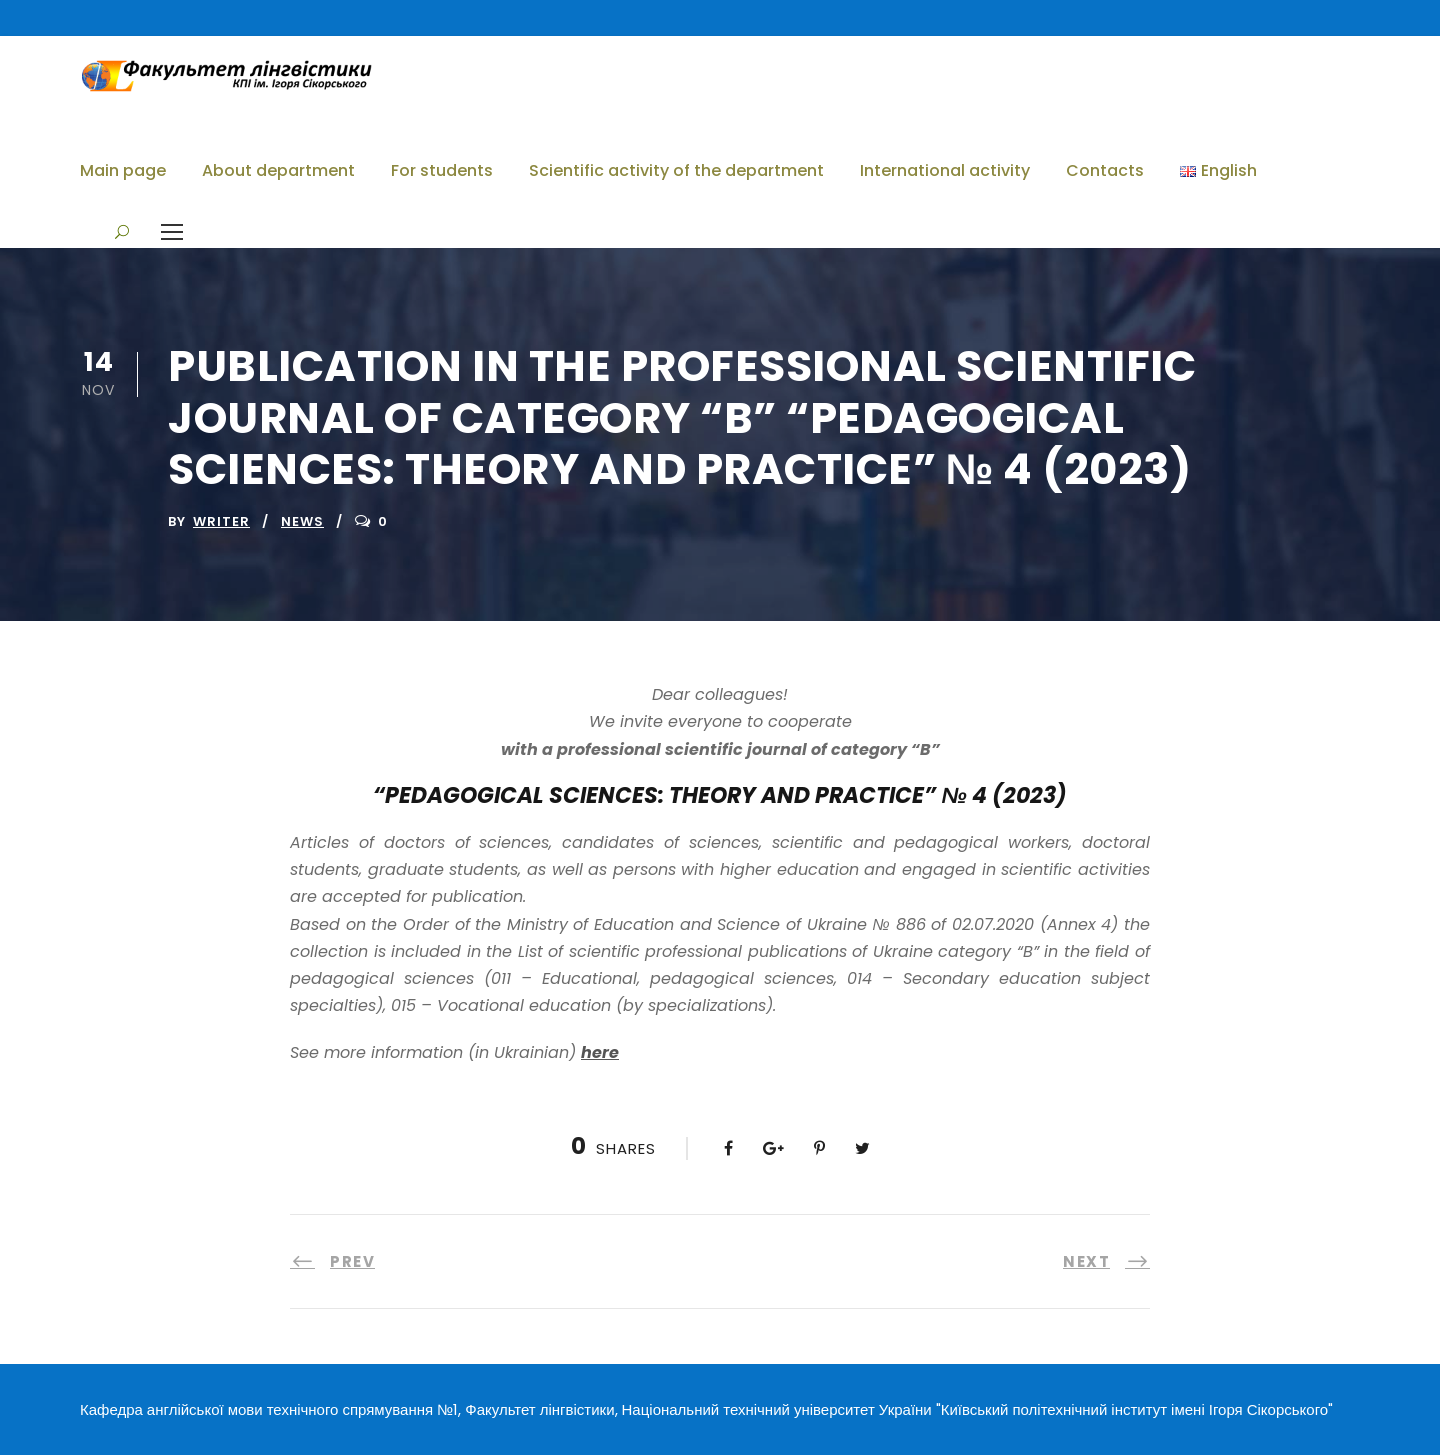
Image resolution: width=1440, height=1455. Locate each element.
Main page (123, 170)
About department (278, 170)
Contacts (1105, 170)
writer (221, 521)
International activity (945, 170)
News (302, 521)
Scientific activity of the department (676, 170)
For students (442, 170)
